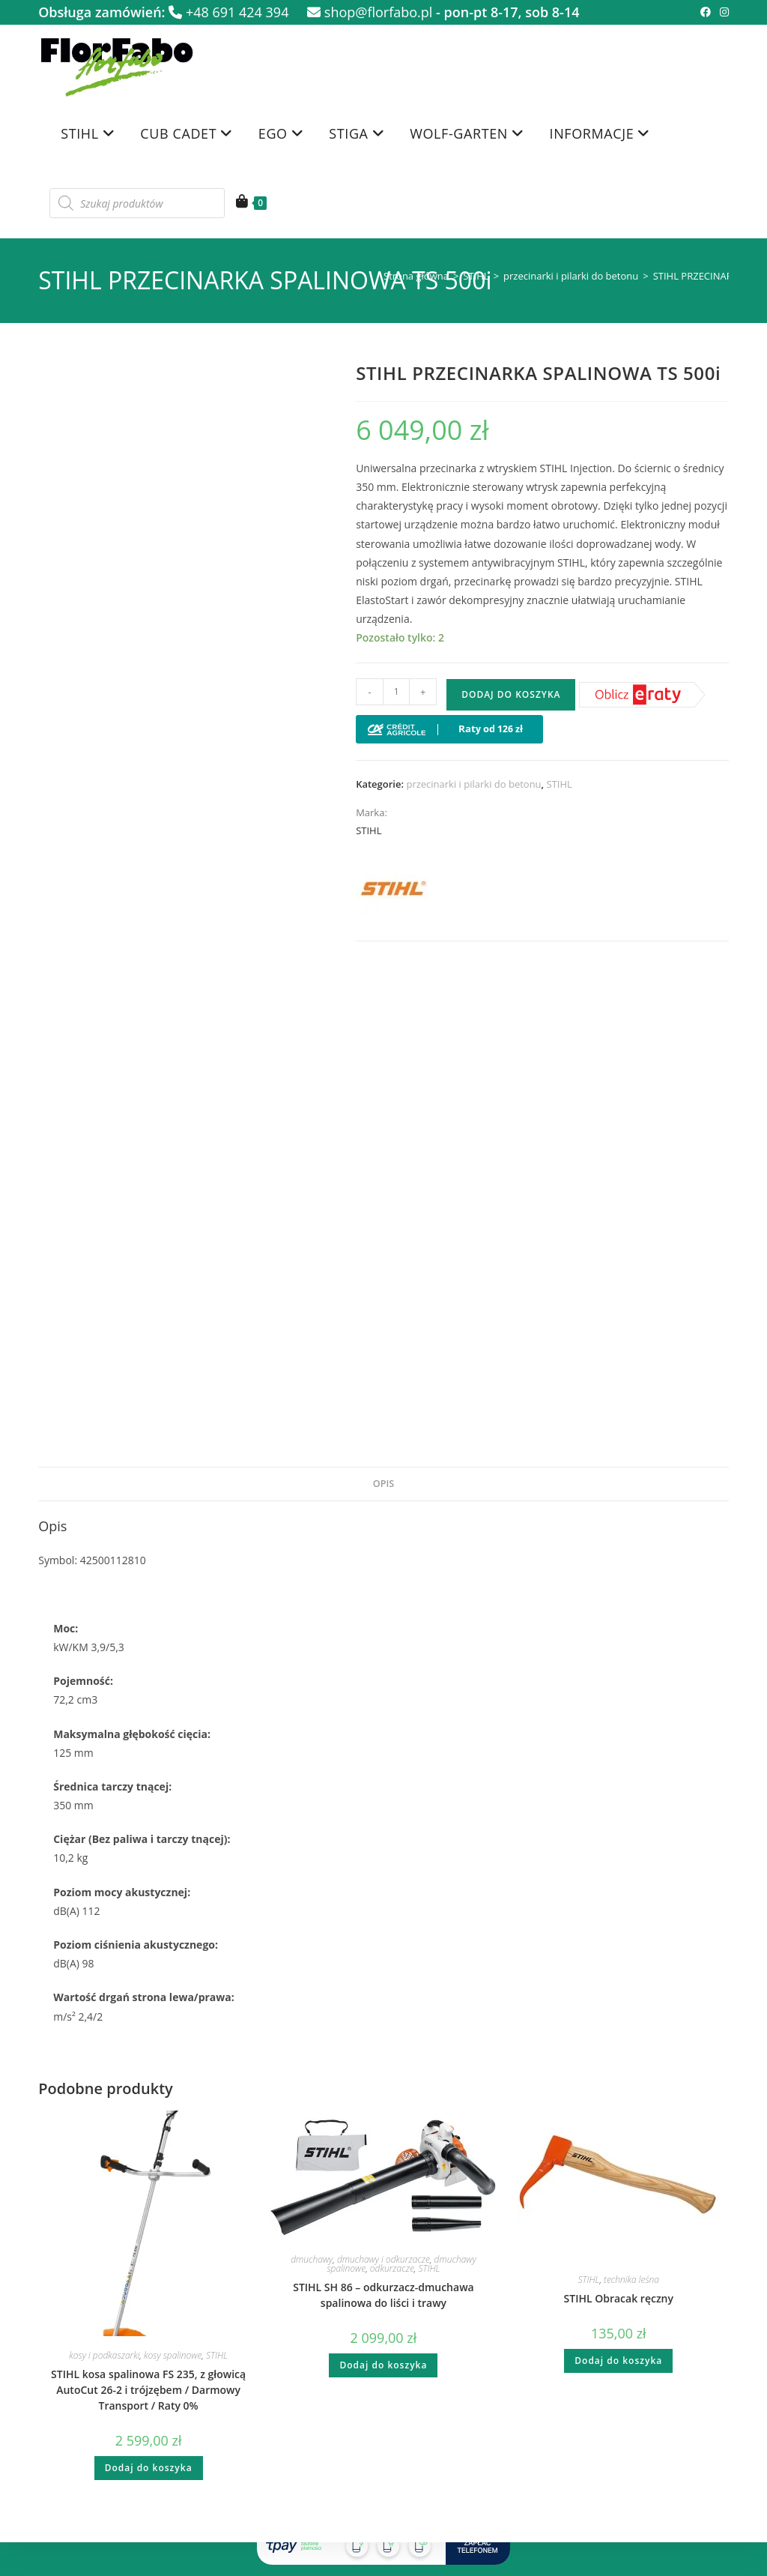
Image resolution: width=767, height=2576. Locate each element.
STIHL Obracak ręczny (618, 2298)
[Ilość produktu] (396, 691)
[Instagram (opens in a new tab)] (722, 11)
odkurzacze (392, 2268)
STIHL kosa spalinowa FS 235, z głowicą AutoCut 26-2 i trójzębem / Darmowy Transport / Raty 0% (148, 2390)
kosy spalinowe (172, 2355)
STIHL (475, 276)
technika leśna (631, 2279)
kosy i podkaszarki (104, 2355)
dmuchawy (312, 2259)
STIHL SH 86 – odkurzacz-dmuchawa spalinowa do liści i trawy (383, 2295)
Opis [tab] (383, 1483)
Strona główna (416, 276)
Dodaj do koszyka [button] (148, 2467)
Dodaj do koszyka (510, 694)
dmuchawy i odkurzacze (383, 2259)
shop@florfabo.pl (369, 12)
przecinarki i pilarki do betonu (570, 276)
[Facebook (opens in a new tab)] (705, 11)
